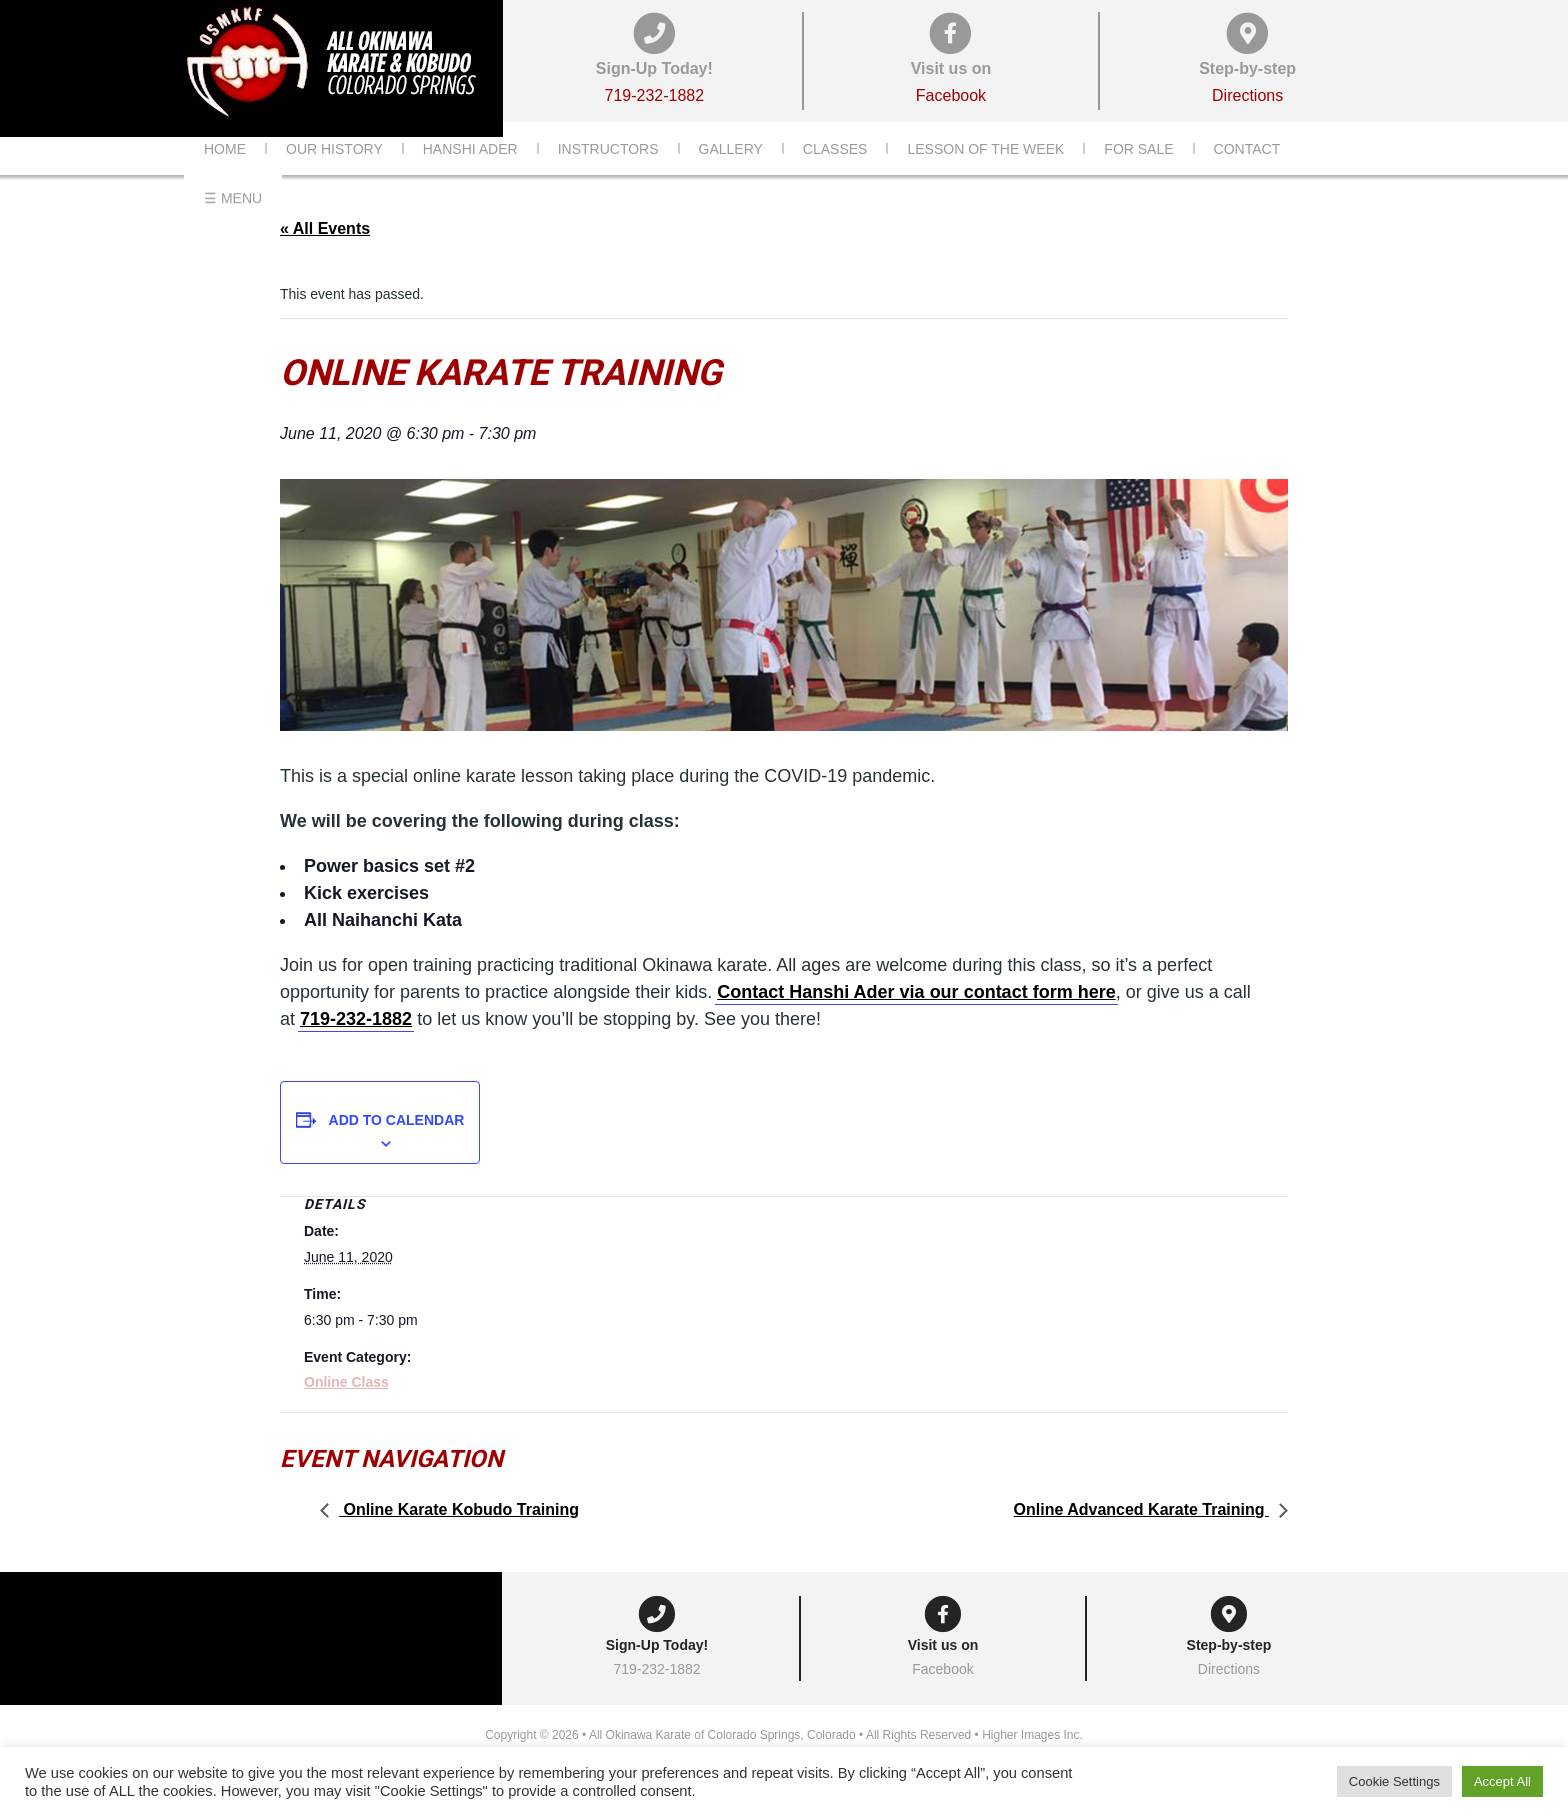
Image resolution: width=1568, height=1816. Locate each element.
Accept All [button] (1502, 1781)
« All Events (325, 258)
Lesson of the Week (985, 179)
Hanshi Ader (470, 179)
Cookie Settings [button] (1394, 1781)
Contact (1247, 179)
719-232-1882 (356, 1049)
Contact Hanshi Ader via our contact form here (916, 1022)
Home (225, 179)
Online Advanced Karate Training (1141, 1539)
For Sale (1138, 179)
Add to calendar (397, 1150)
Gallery (731, 179)
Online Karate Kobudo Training (459, 1539)
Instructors (608, 179)
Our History (334, 179)
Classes (835, 179)
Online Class (346, 1412)
